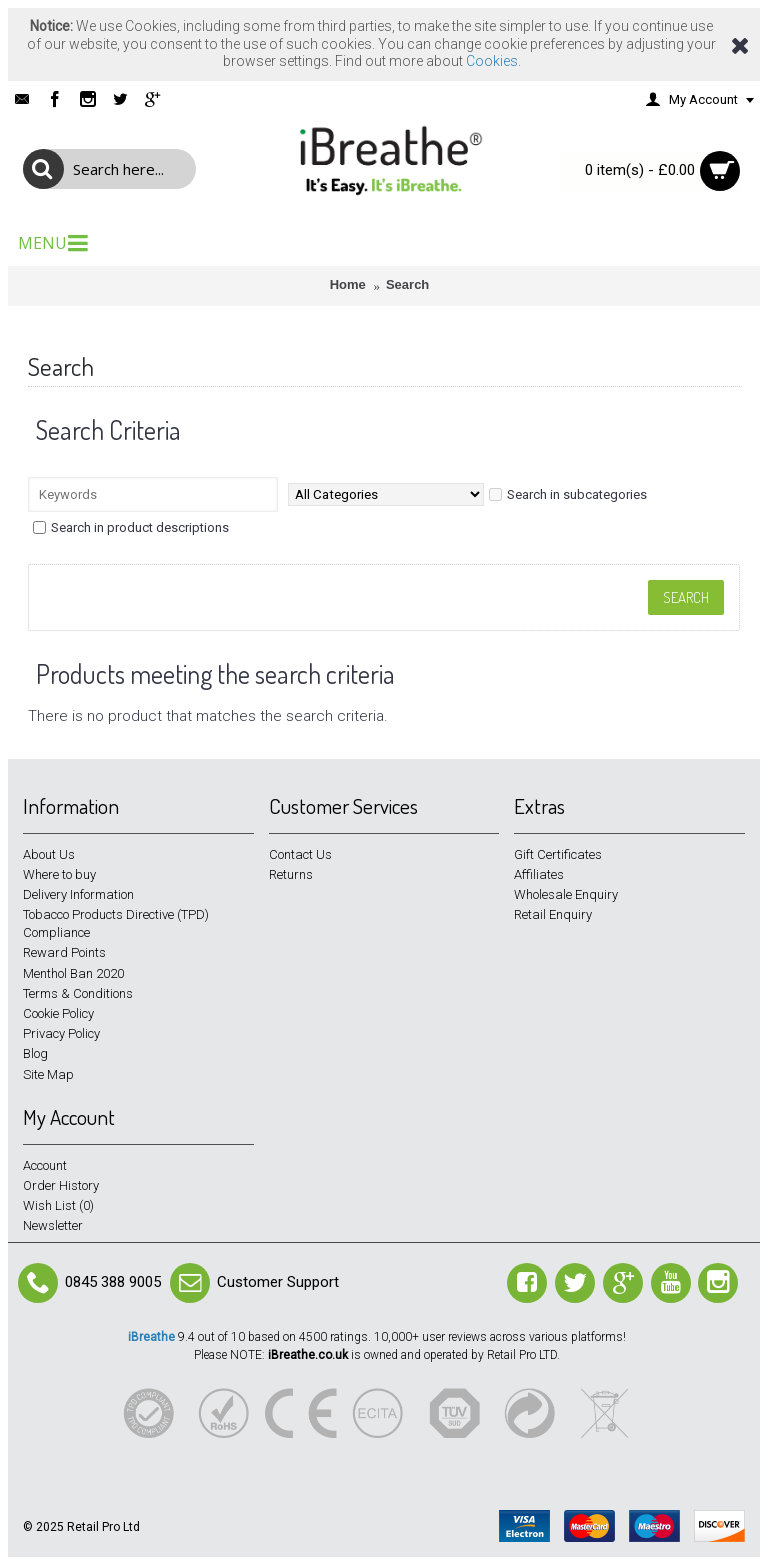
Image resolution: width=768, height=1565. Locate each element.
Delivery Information (78, 894)
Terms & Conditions (78, 993)
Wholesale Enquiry (566, 894)
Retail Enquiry (553, 914)
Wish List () (58, 1205)
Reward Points (64, 952)
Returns (291, 874)
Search (407, 284)
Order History (61, 1185)
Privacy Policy (61, 1033)
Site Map (48, 1074)
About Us (49, 854)
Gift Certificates (558, 854)
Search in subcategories (568, 494)
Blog (35, 1053)
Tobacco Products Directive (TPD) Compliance (116, 923)
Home (348, 284)
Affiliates (539, 874)
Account (45, 1165)
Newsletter (53, 1225)
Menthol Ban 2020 (73, 973)
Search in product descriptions (131, 527)
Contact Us (300, 854)
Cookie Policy (58, 1013)
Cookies (492, 61)
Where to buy (59, 874)
